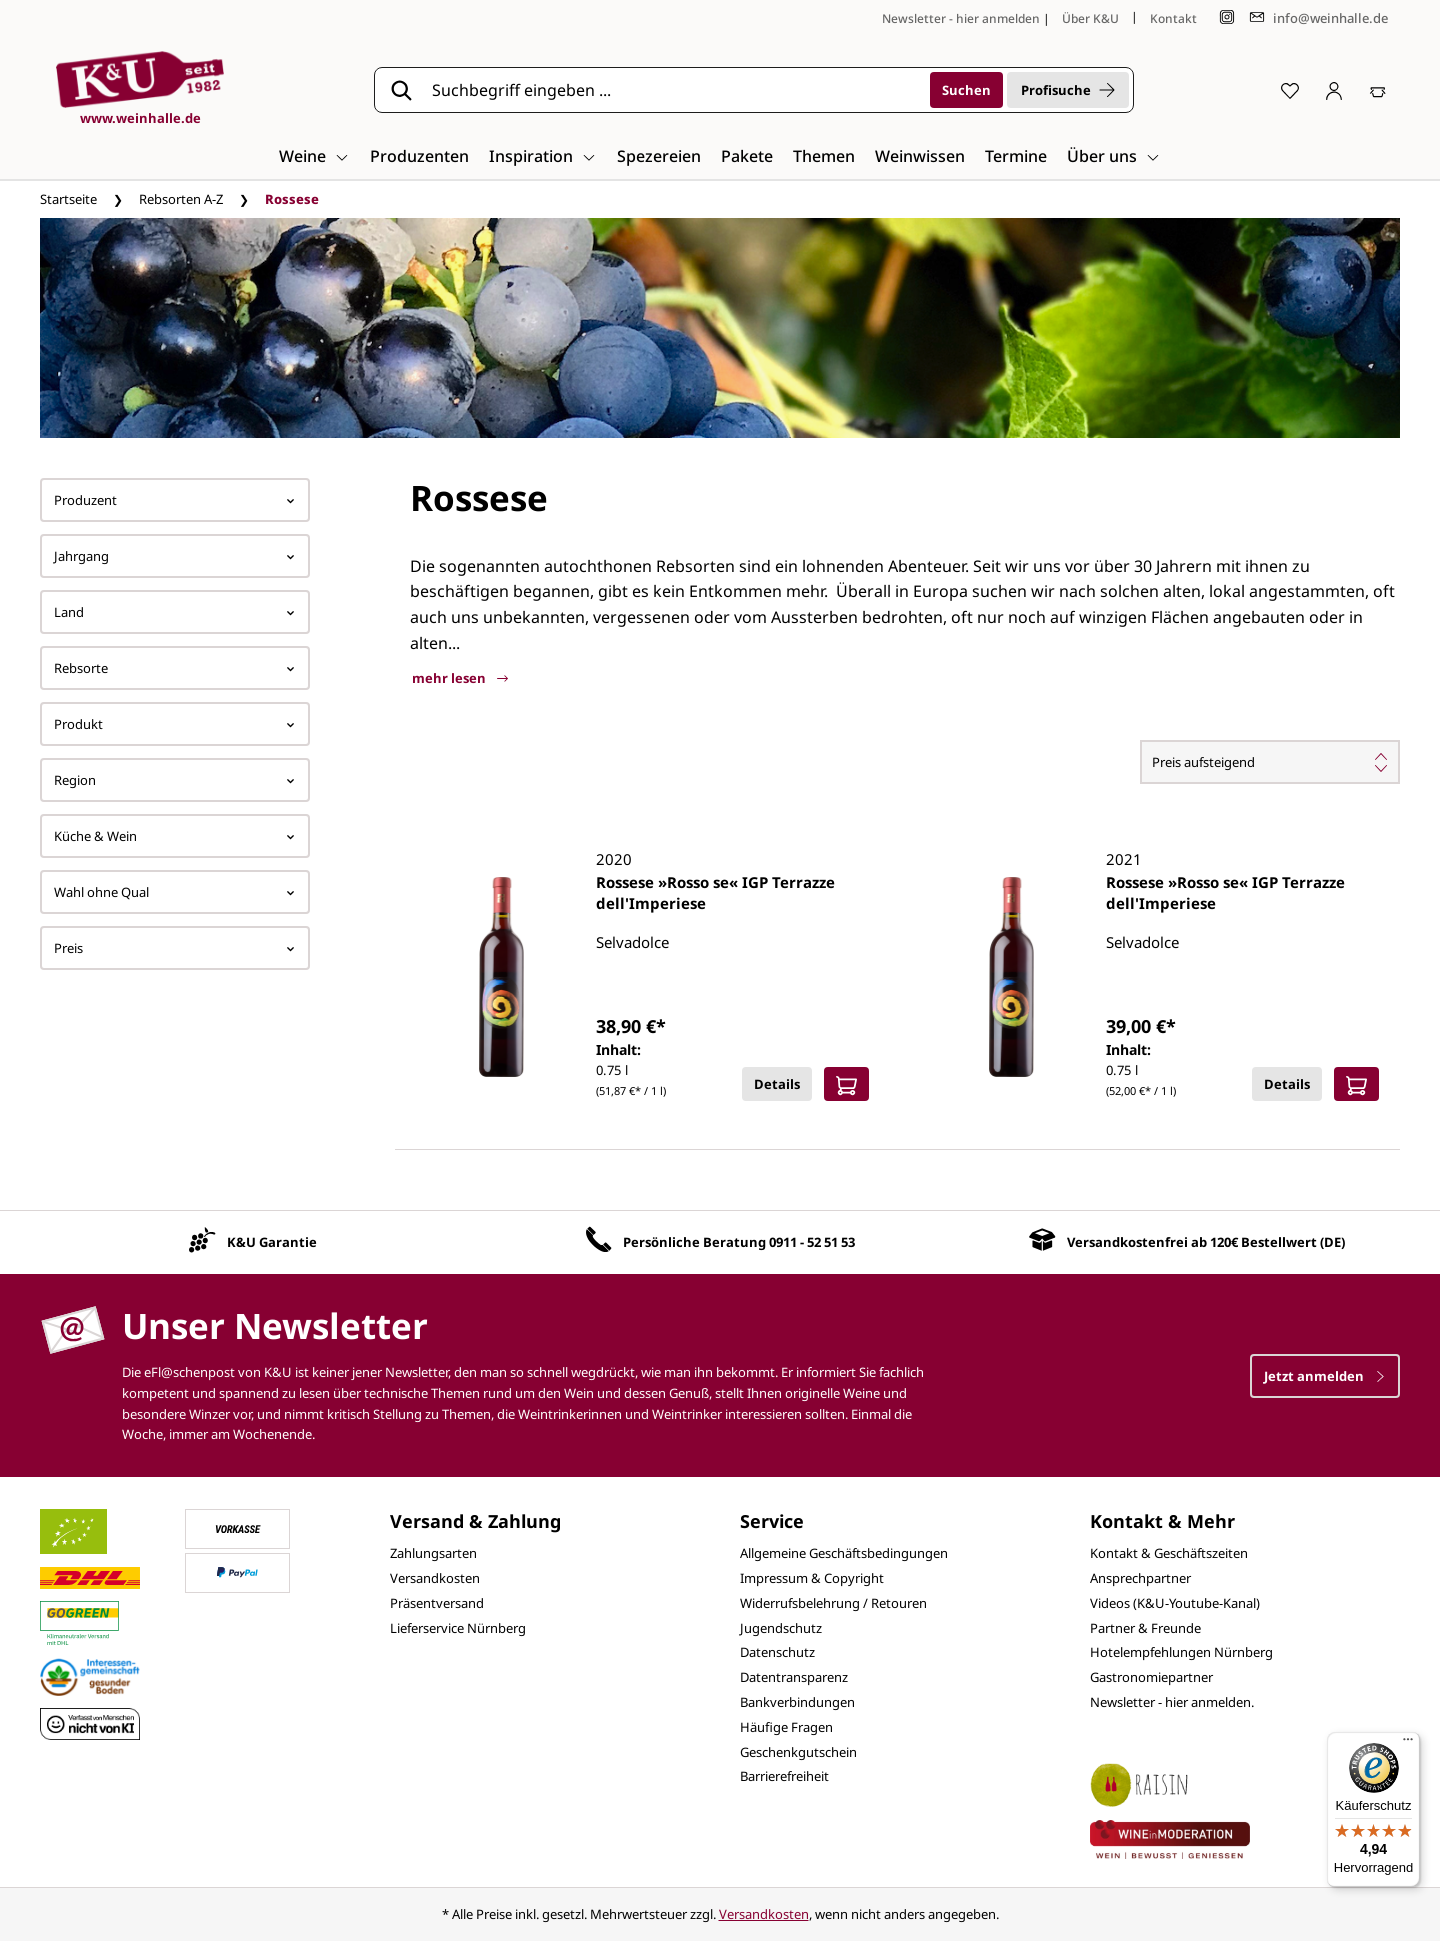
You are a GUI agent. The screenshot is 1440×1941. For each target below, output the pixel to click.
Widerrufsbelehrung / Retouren (833, 1603)
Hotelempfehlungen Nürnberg (1181, 1652)
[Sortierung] (1270, 762)
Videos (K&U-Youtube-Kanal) (1175, 1603)
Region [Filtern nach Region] (175, 780)
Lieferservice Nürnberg (458, 1628)
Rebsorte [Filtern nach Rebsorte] (175, 668)
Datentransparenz (794, 1677)
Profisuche (1068, 90)
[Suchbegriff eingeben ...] (674, 90)
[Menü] (1408, 1744)
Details (777, 1084)
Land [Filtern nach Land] (175, 612)
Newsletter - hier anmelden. (1172, 1702)
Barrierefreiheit (784, 1776)
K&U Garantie (272, 1242)
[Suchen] (966, 90)
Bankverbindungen (797, 1702)
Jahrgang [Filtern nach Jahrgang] (175, 556)
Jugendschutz (781, 1628)
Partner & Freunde (1145, 1628)
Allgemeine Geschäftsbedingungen (844, 1553)
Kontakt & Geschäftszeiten (1169, 1553)
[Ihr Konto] (1334, 90)
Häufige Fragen (786, 1727)
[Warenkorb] (1378, 90)
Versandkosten (435, 1578)
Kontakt (1173, 18)
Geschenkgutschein (798, 1752)
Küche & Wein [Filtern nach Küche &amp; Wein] (175, 836)
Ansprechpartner (1140, 1578)
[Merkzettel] (1290, 90)
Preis (175, 948)
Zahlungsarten (433, 1553)
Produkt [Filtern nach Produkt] (175, 724)
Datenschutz (777, 1652)
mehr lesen (460, 678)
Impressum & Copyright (812, 1578)
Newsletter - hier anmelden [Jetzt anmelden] (961, 18)
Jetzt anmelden (1325, 1376)
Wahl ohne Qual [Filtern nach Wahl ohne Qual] (175, 892)
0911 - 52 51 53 (812, 1242)
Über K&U (1090, 18)
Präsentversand (437, 1603)
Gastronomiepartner (1151, 1677)
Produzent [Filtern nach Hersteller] (175, 500)
